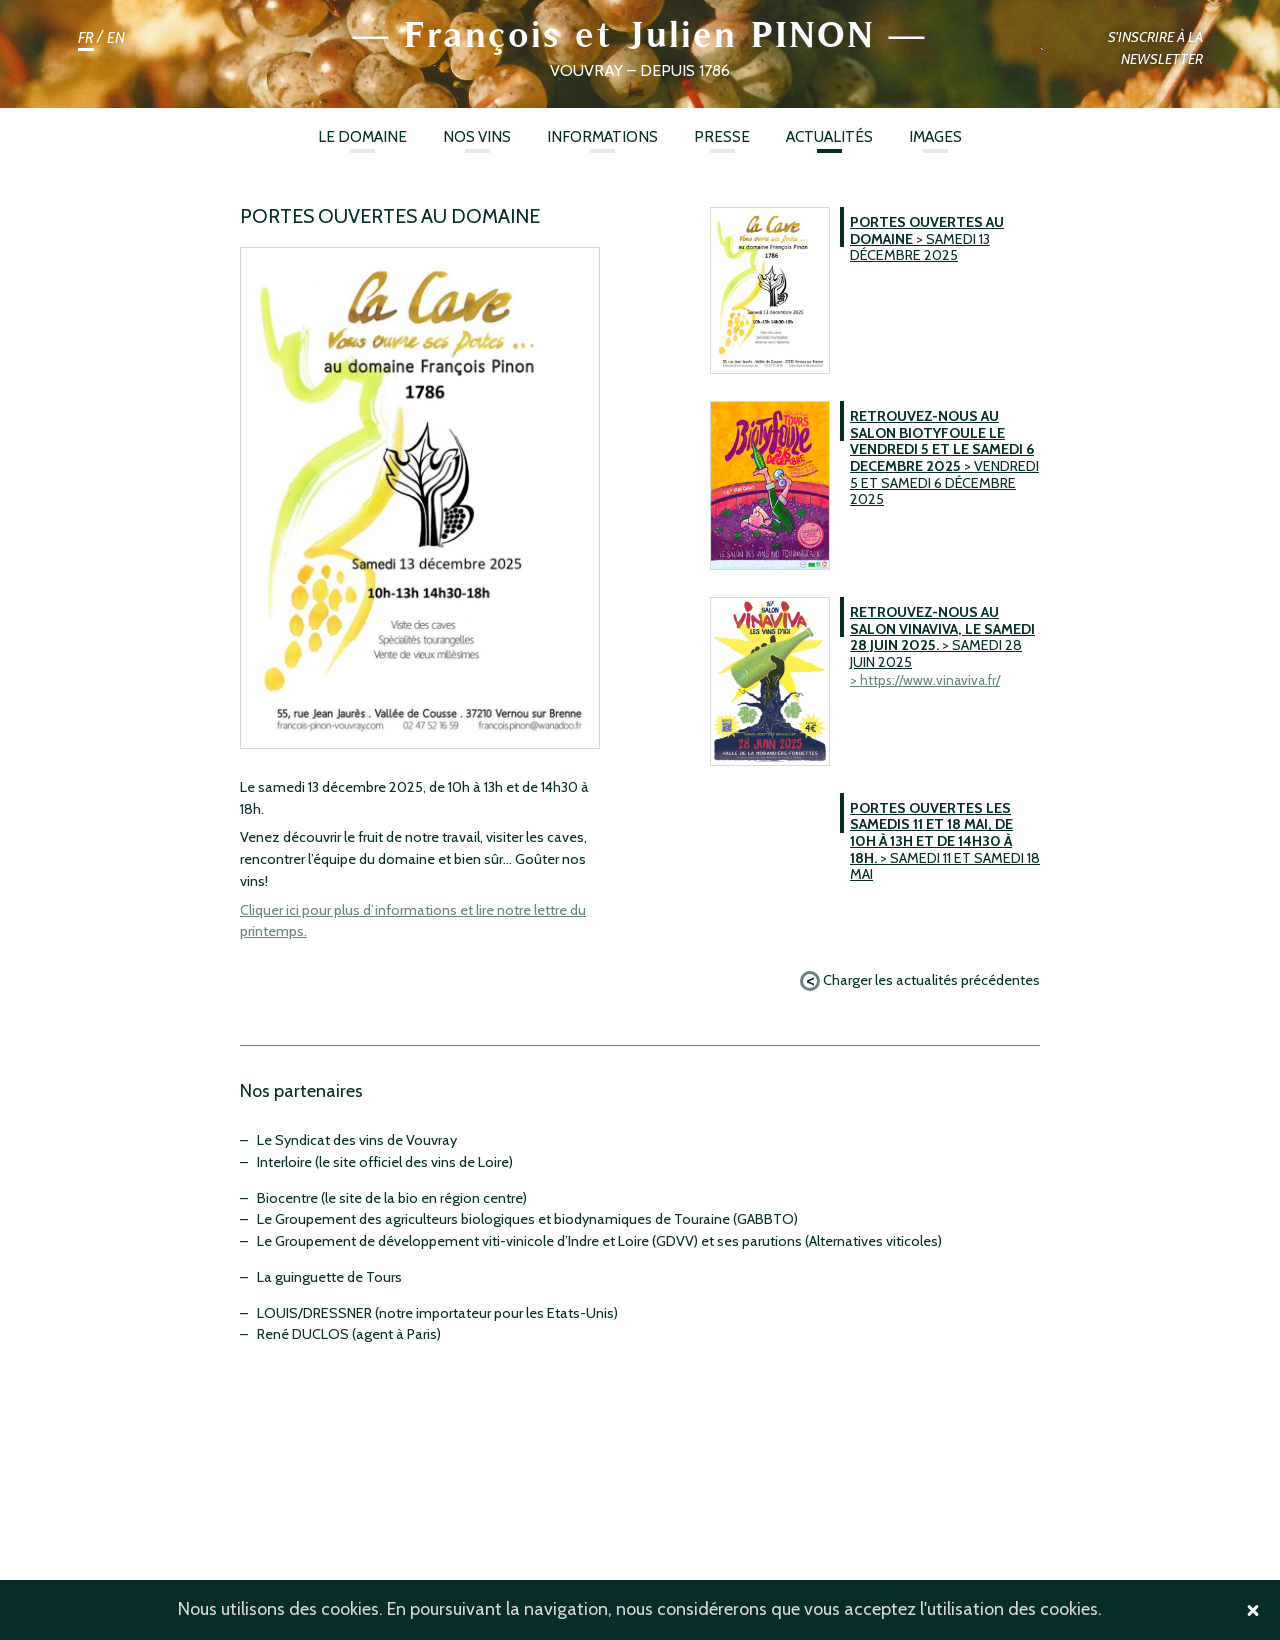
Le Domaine (362, 136)
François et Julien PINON (639, 34)
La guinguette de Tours (329, 1277)
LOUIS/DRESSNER (314, 1313)
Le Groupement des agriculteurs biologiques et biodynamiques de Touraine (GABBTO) (527, 1219)
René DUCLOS (303, 1334)
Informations (602, 136)
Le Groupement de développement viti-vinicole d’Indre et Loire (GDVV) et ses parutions (529, 1241)
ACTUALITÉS (829, 136)
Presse (722, 136)
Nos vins (477, 136)
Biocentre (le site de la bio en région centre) (392, 1198)
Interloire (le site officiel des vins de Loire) (385, 1162)
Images (935, 136)
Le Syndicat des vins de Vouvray (357, 1140)
